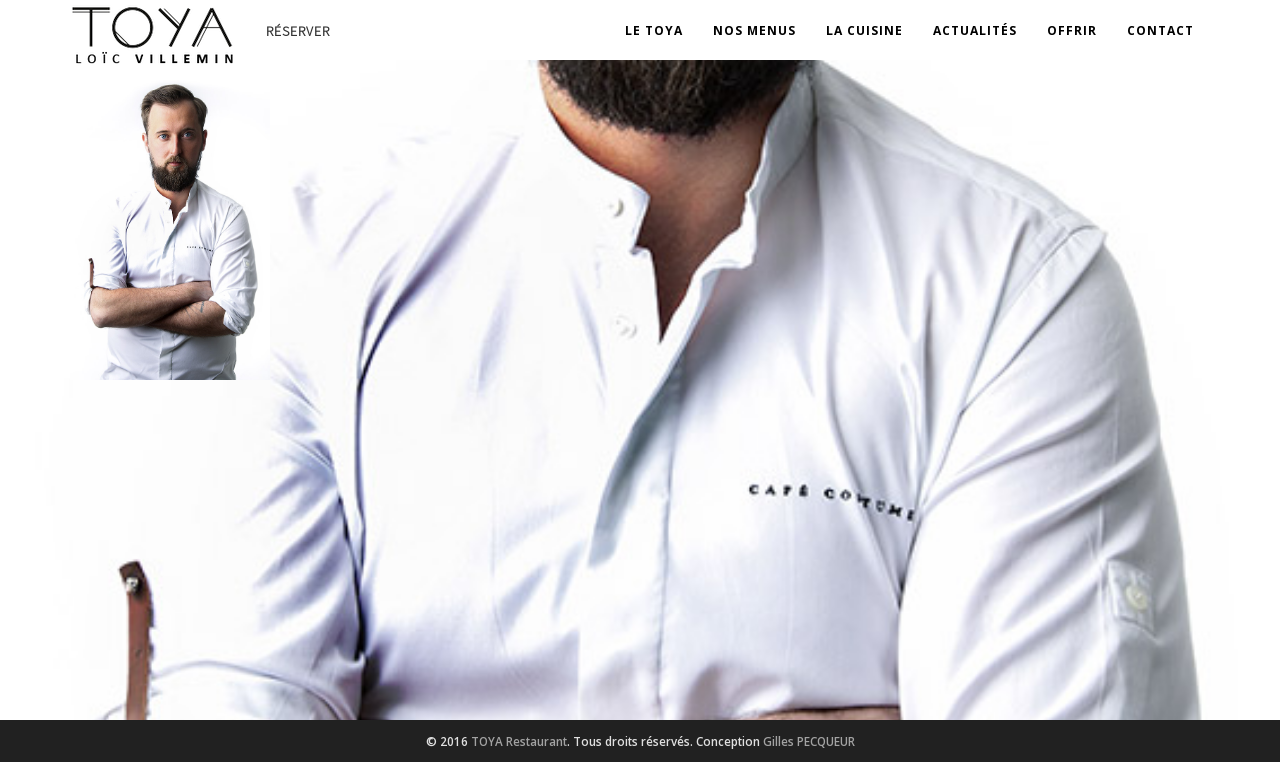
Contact (1160, 30)
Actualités (975, 30)
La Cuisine (864, 30)
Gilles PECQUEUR (809, 741)
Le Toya (654, 30)
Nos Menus (754, 30)
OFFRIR (1072, 30)
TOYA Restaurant (519, 741)
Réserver (298, 31)
